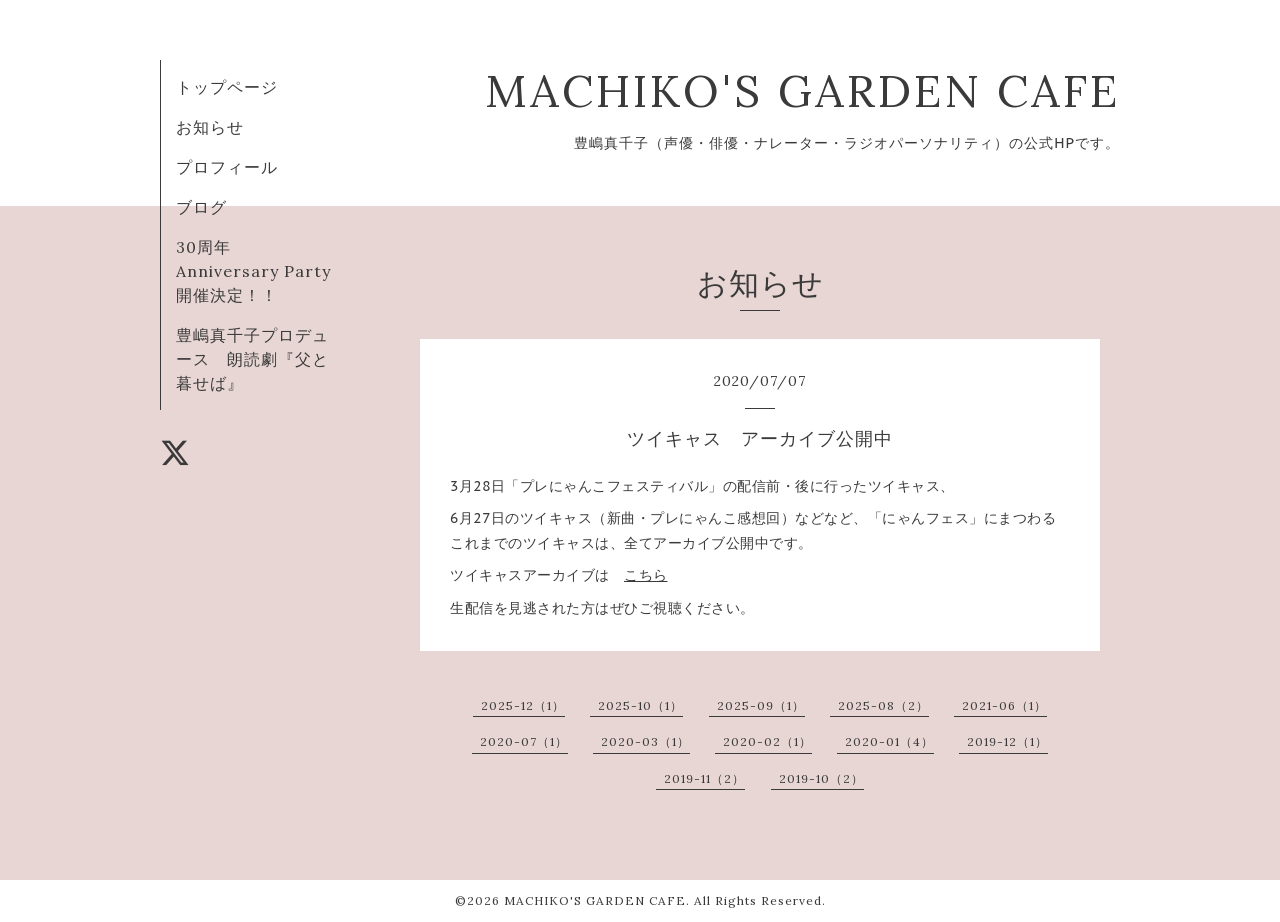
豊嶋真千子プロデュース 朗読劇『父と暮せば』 (252, 359)
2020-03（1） (645, 741)
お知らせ (210, 127)
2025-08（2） (883, 705)
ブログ (201, 207)
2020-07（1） (524, 741)
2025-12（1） (523, 705)
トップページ (227, 87)
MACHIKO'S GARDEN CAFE (802, 90)
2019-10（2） (821, 778)
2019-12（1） (1007, 741)
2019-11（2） (704, 778)
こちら (646, 575)
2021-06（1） (1004, 705)
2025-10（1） (640, 705)
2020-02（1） (767, 741)
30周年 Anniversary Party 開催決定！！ (262, 271)
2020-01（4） (889, 741)
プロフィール (227, 167)
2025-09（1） (761, 705)
